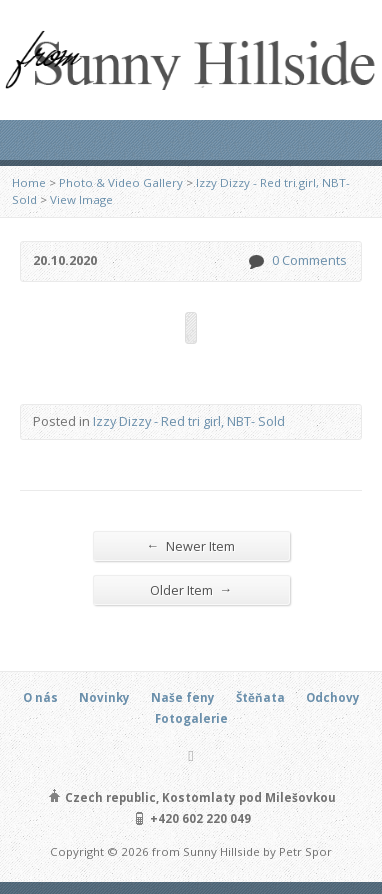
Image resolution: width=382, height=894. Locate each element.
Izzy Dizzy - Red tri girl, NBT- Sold (189, 421)
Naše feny (183, 697)
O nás (40, 697)
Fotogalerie (191, 718)
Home (29, 182)
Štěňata (260, 697)
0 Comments (255, 261)
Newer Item (191, 545)
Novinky (104, 697)
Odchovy (333, 697)
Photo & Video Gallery (121, 182)
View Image (81, 199)
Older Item (191, 589)
